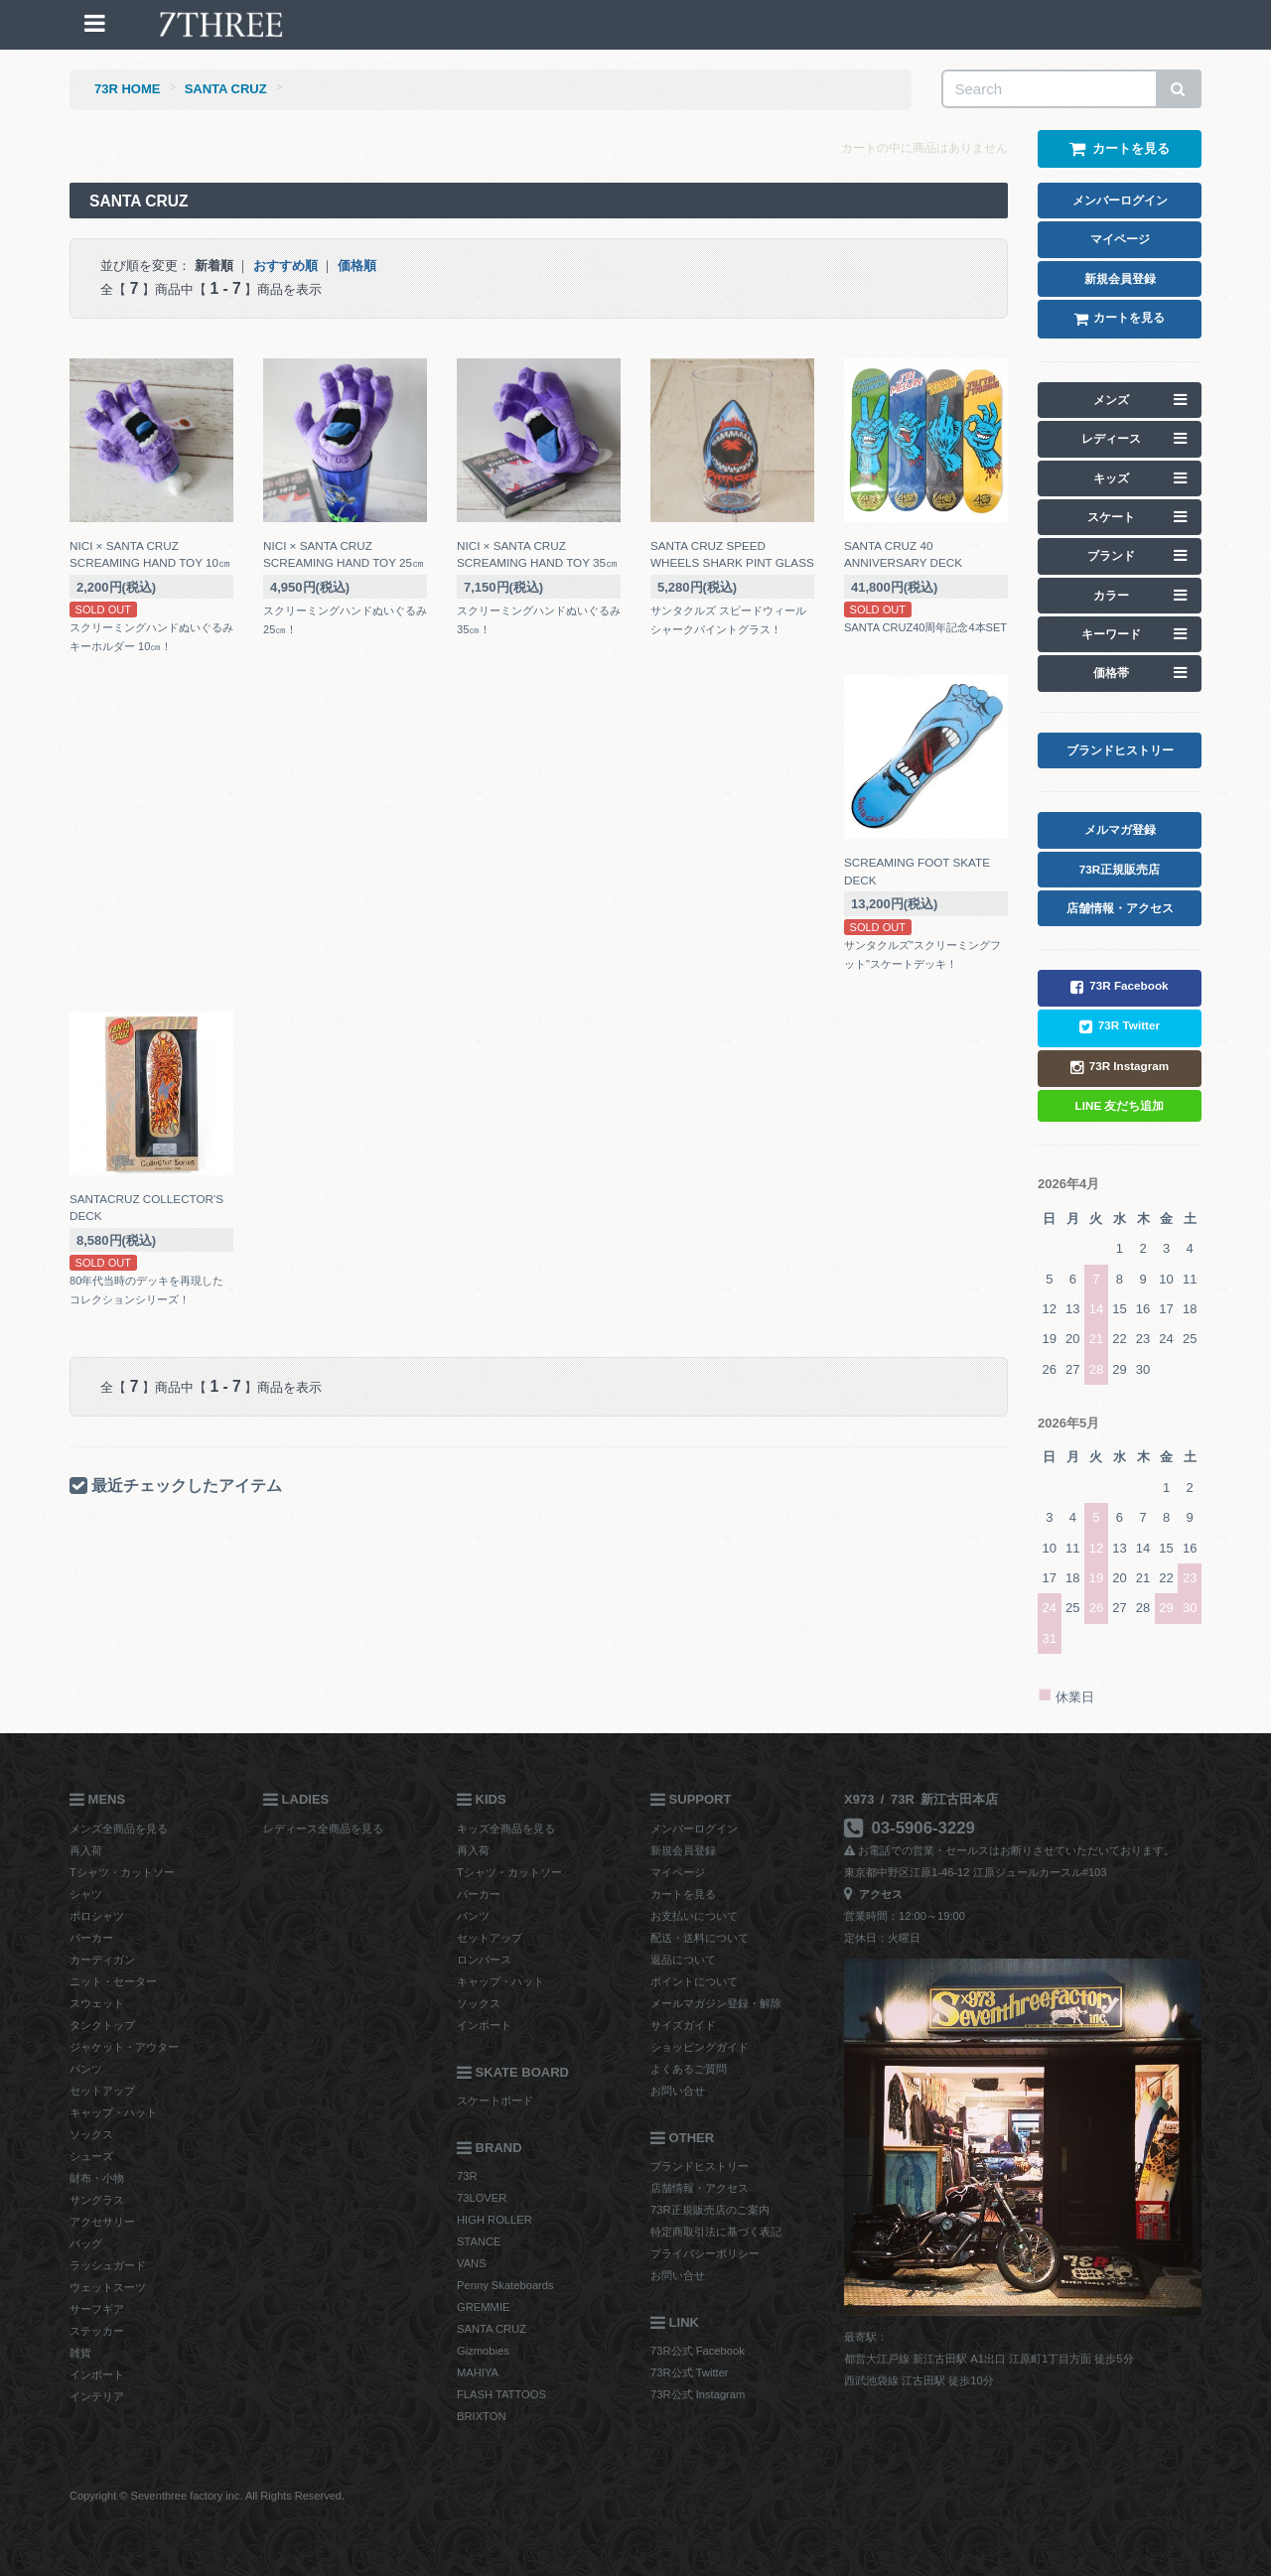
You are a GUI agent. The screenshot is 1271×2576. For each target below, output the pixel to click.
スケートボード (495, 2100)
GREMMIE (483, 2307)
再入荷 (86, 1850)
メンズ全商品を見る (119, 1828)
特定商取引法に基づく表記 (715, 2231)
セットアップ (102, 2091)
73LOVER (481, 2198)
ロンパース (484, 1960)
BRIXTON (481, 2416)
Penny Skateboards (505, 2285)
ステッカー (97, 2331)
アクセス (873, 1894)
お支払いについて (694, 1916)
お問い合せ (677, 2091)
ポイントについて (694, 1981)
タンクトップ (102, 2025)
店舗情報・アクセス (699, 2188)
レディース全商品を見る (323, 1828)
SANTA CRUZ (226, 88)
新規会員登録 (683, 1850)
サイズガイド (683, 2025)
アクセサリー (102, 2222)
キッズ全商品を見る (506, 1828)
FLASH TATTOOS (501, 2394)
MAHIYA (477, 2372)
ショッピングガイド (699, 2047)
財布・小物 (97, 2178)
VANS (472, 2263)
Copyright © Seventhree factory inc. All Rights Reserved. (207, 2496)
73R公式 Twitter (689, 2372)
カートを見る (683, 1894)
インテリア (97, 2396)
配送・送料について (699, 1938)
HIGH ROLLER (494, 2220)
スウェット (97, 2003)
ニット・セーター (113, 1981)
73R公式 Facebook (697, 2351)
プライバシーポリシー (705, 2253)
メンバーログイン (694, 1828)
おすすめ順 (285, 265)
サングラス (97, 2200)
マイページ (677, 1872)
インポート (97, 2374)
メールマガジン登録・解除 (715, 2003)
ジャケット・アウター (124, 2047)
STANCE (479, 2241)
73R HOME (127, 88)
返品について (683, 1960)
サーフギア (97, 2309)
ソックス (91, 2134)
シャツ (86, 1894)
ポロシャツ (97, 1916)
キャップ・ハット (113, 2112)
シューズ (91, 2156)
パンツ (86, 2069)
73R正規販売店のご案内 (710, 2210)
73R (467, 2176)
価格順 (357, 265)
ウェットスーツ (108, 2287)
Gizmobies (483, 2351)
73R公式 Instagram (697, 2394)
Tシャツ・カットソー (122, 1872)
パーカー (91, 1938)
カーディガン (102, 1960)
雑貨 (80, 2353)
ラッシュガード (108, 2265)
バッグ (86, 2243)
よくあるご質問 (688, 2069)
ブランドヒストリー (699, 2166)
